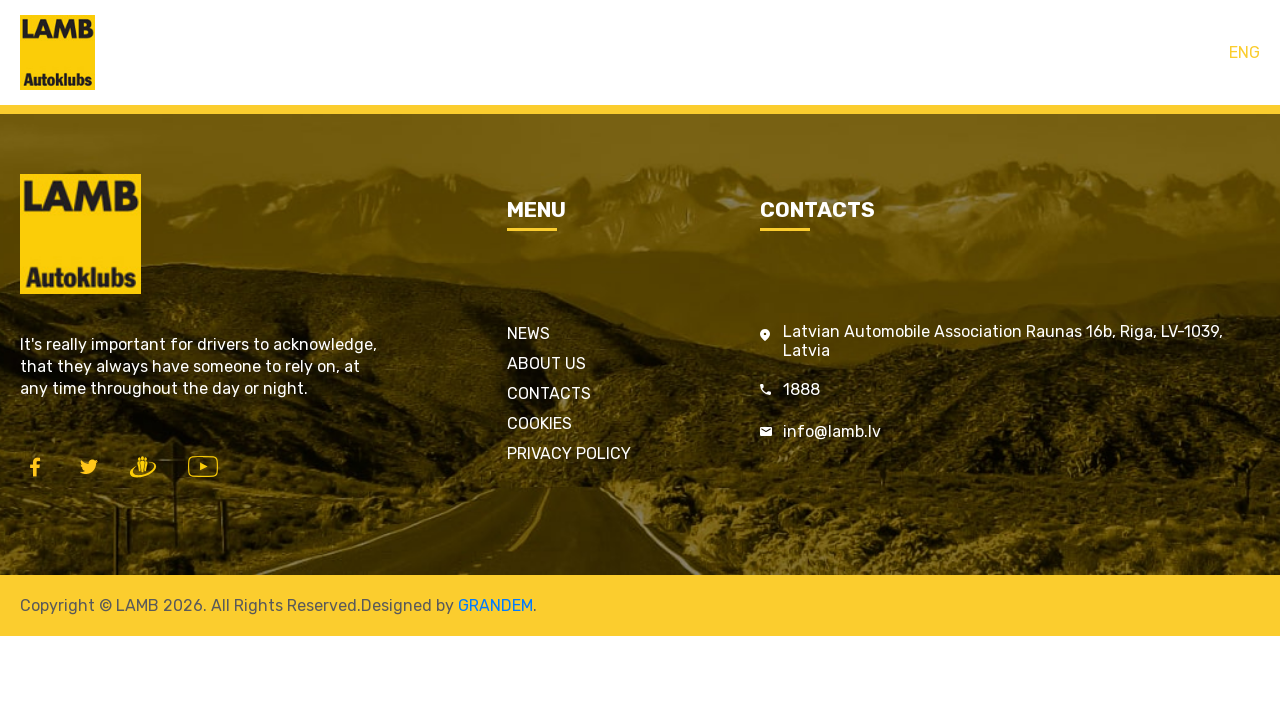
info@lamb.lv (832, 431)
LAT (1203, 52)
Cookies (539, 423)
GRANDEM (495, 605)
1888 (801, 389)
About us (546, 363)
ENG (1244, 52)
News (528, 333)
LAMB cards (586, 52)
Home (500, 52)
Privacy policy (569, 453)
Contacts (770, 52)
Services (683, 52)
